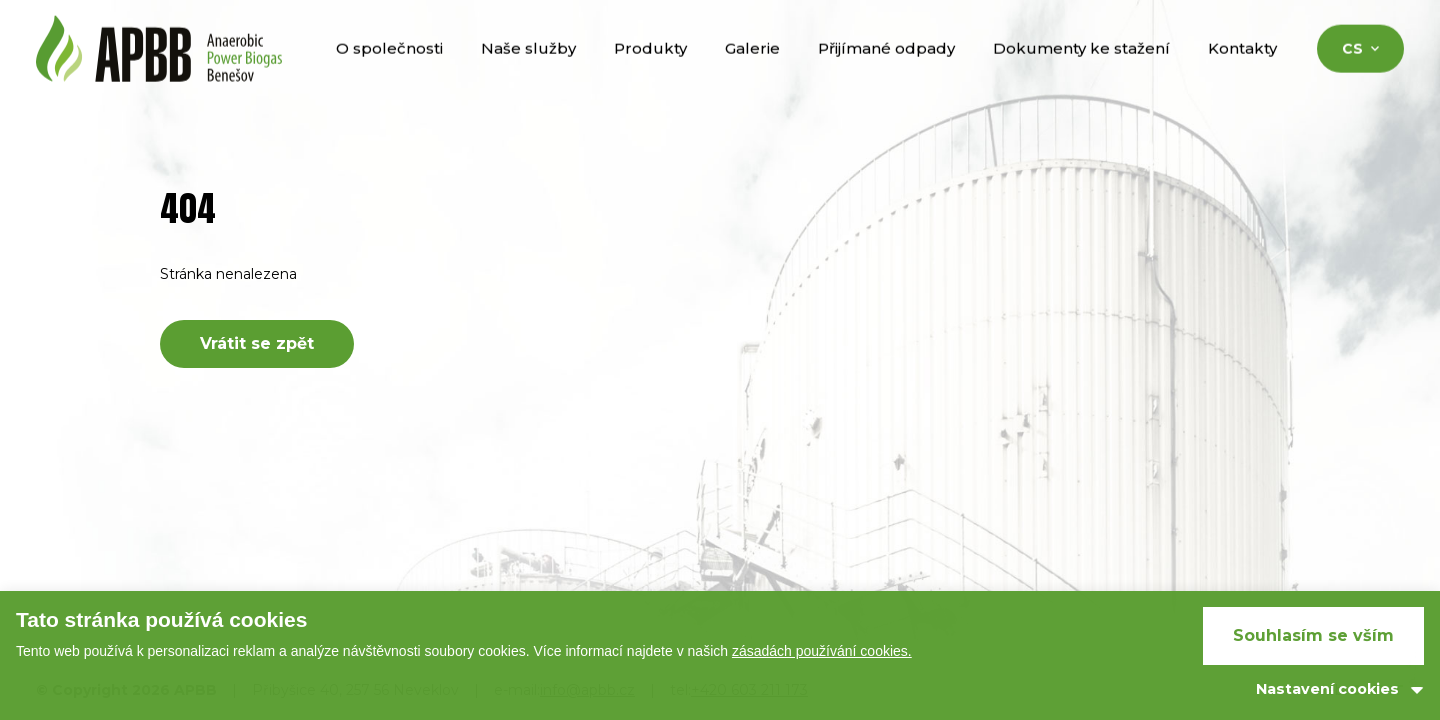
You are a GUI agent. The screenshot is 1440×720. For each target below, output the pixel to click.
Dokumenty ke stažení (1081, 68)
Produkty (650, 68)
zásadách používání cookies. (822, 651)
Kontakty (1242, 68)
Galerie (752, 68)
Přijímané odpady (886, 68)
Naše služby (528, 68)
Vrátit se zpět (257, 343)
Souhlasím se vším (1313, 635)
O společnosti (389, 68)
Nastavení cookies (1327, 689)
